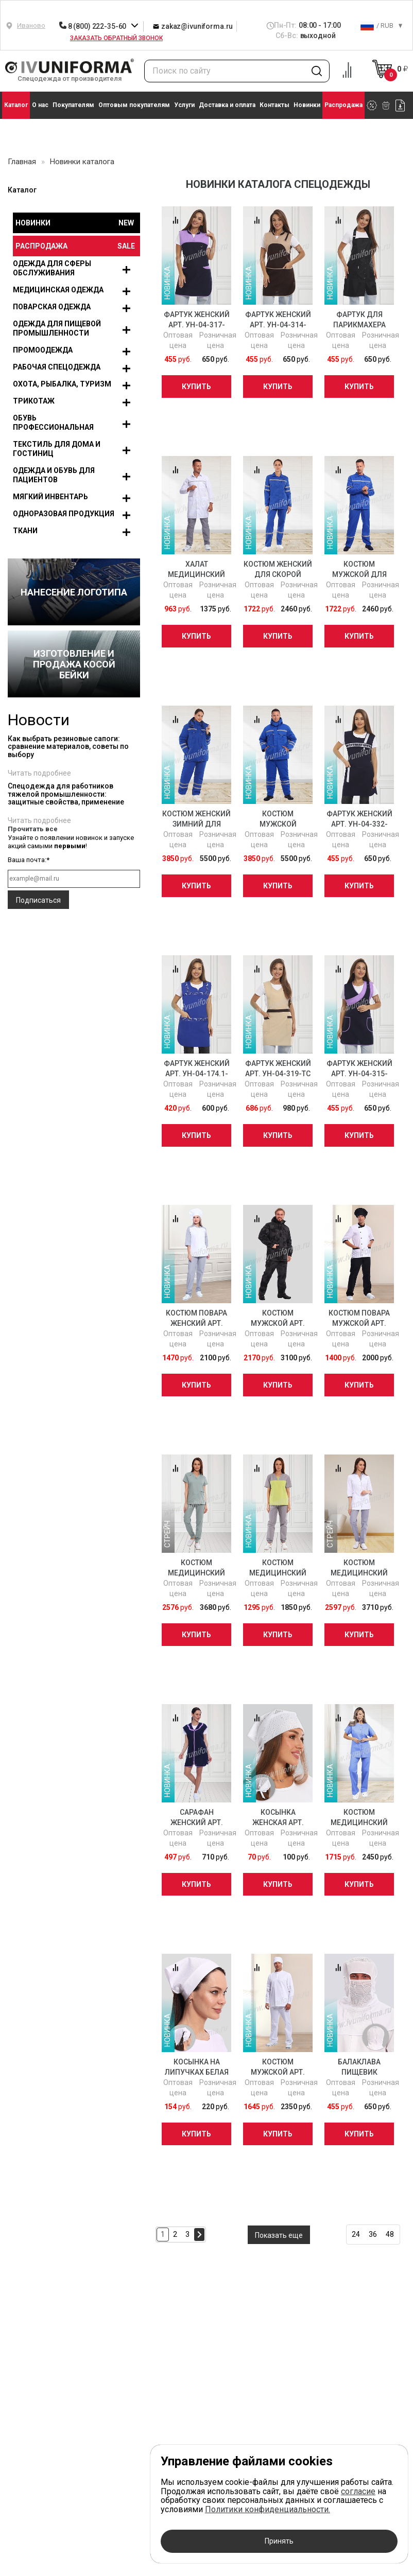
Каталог (16, 105)
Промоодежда (43, 350)
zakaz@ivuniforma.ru (192, 26)
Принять (279, 2541)
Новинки (307, 105)
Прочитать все (33, 829)
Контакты (274, 105)
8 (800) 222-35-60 (93, 26)
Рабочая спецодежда (56, 367)
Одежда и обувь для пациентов (54, 475)
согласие (358, 2491)
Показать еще (279, 2235)
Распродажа (343, 105)
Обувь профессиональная (53, 422)
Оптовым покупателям (134, 105)
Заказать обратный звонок (116, 38)
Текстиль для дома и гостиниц (56, 449)
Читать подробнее (39, 773)
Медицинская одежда (58, 290)
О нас (40, 105)
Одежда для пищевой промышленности (57, 328)
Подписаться (38, 900)
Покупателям (73, 105)
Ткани (25, 531)
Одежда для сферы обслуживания (52, 268)
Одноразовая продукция (63, 514)
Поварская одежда (52, 307)
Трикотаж (34, 401)
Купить (196, 386)
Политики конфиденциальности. (267, 2509)
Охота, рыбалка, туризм (62, 384)
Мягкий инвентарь (50, 497)
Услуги (184, 105)
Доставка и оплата (227, 105)
